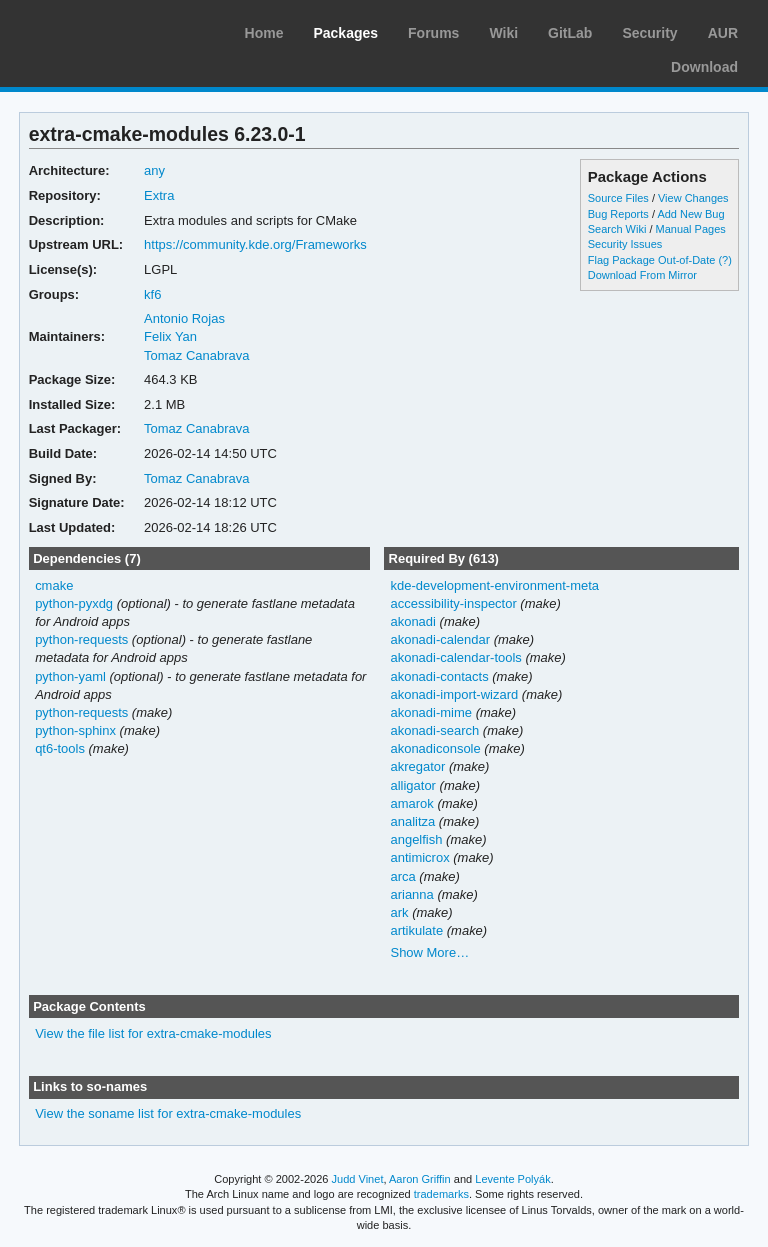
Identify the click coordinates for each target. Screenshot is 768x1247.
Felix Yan (170, 336)
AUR (723, 33)
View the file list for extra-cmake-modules (153, 1033)
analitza (412, 821)
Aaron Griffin (420, 1179)
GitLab (570, 33)
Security (649, 33)
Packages (345, 33)
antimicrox (419, 857)
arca (402, 876)
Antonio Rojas (184, 318)
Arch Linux (110, 30)
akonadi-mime (431, 712)
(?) (724, 260)
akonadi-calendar (440, 639)
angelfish (416, 839)
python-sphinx (75, 730)
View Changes (693, 198)
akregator (417, 766)
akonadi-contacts (439, 676)
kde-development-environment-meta (494, 585)
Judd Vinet (358, 1179)
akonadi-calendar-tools (455, 657)
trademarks (441, 1194)
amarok (411, 803)
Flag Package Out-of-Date (652, 260)
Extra (159, 195)
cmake (54, 585)
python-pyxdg (74, 603)
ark (399, 912)
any (154, 170)
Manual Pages (691, 229)
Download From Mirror (642, 275)
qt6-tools (60, 748)
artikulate (416, 930)
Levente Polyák (512, 1179)
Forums (433, 33)
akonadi (412, 621)
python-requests (81, 639)
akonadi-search (434, 730)
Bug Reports (618, 214)
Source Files (618, 198)
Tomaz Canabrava (196, 355)
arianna (411, 894)
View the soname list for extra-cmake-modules (168, 1113)
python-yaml (70, 676)
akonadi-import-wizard (454, 694)
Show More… (429, 952)
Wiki (503, 33)
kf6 (152, 294)
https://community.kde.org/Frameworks (255, 244)
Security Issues (625, 244)
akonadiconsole (435, 748)
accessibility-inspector (453, 603)
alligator (412, 785)
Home (264, 33)
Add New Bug (690, 214)
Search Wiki (617, 229)
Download (704, 67)
